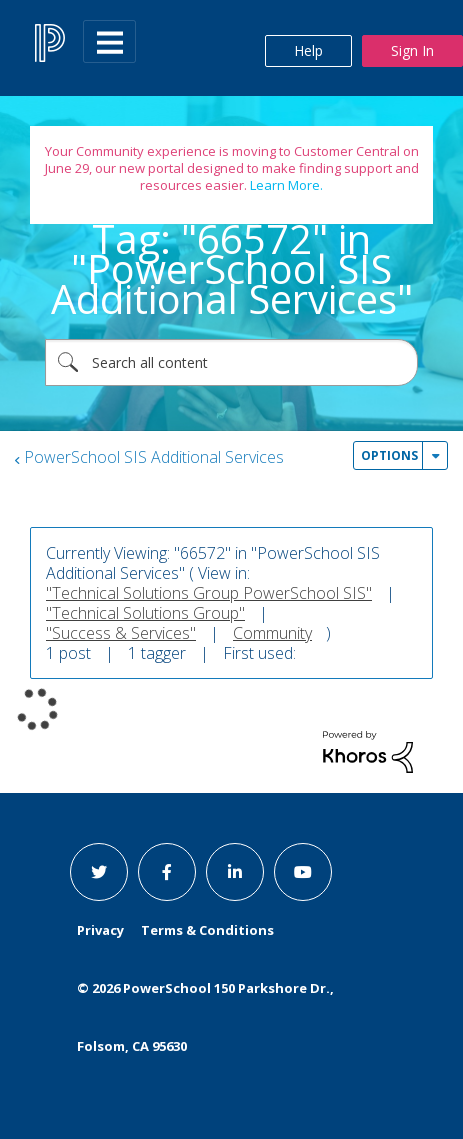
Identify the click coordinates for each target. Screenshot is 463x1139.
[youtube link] (303, 872)
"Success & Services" (121, 633)
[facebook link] (167, 872)
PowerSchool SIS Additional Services (154, 457)
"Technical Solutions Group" (145, 613)
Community (272, 633)
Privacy (100, 930)
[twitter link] (99, 872)
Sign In (412, 50)
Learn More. (285, 185)
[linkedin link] (235, 872)
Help (308, 50)
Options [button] (389, 455)
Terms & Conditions (207, 930)
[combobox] (231, 362)
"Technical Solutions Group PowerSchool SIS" (209, 593)
